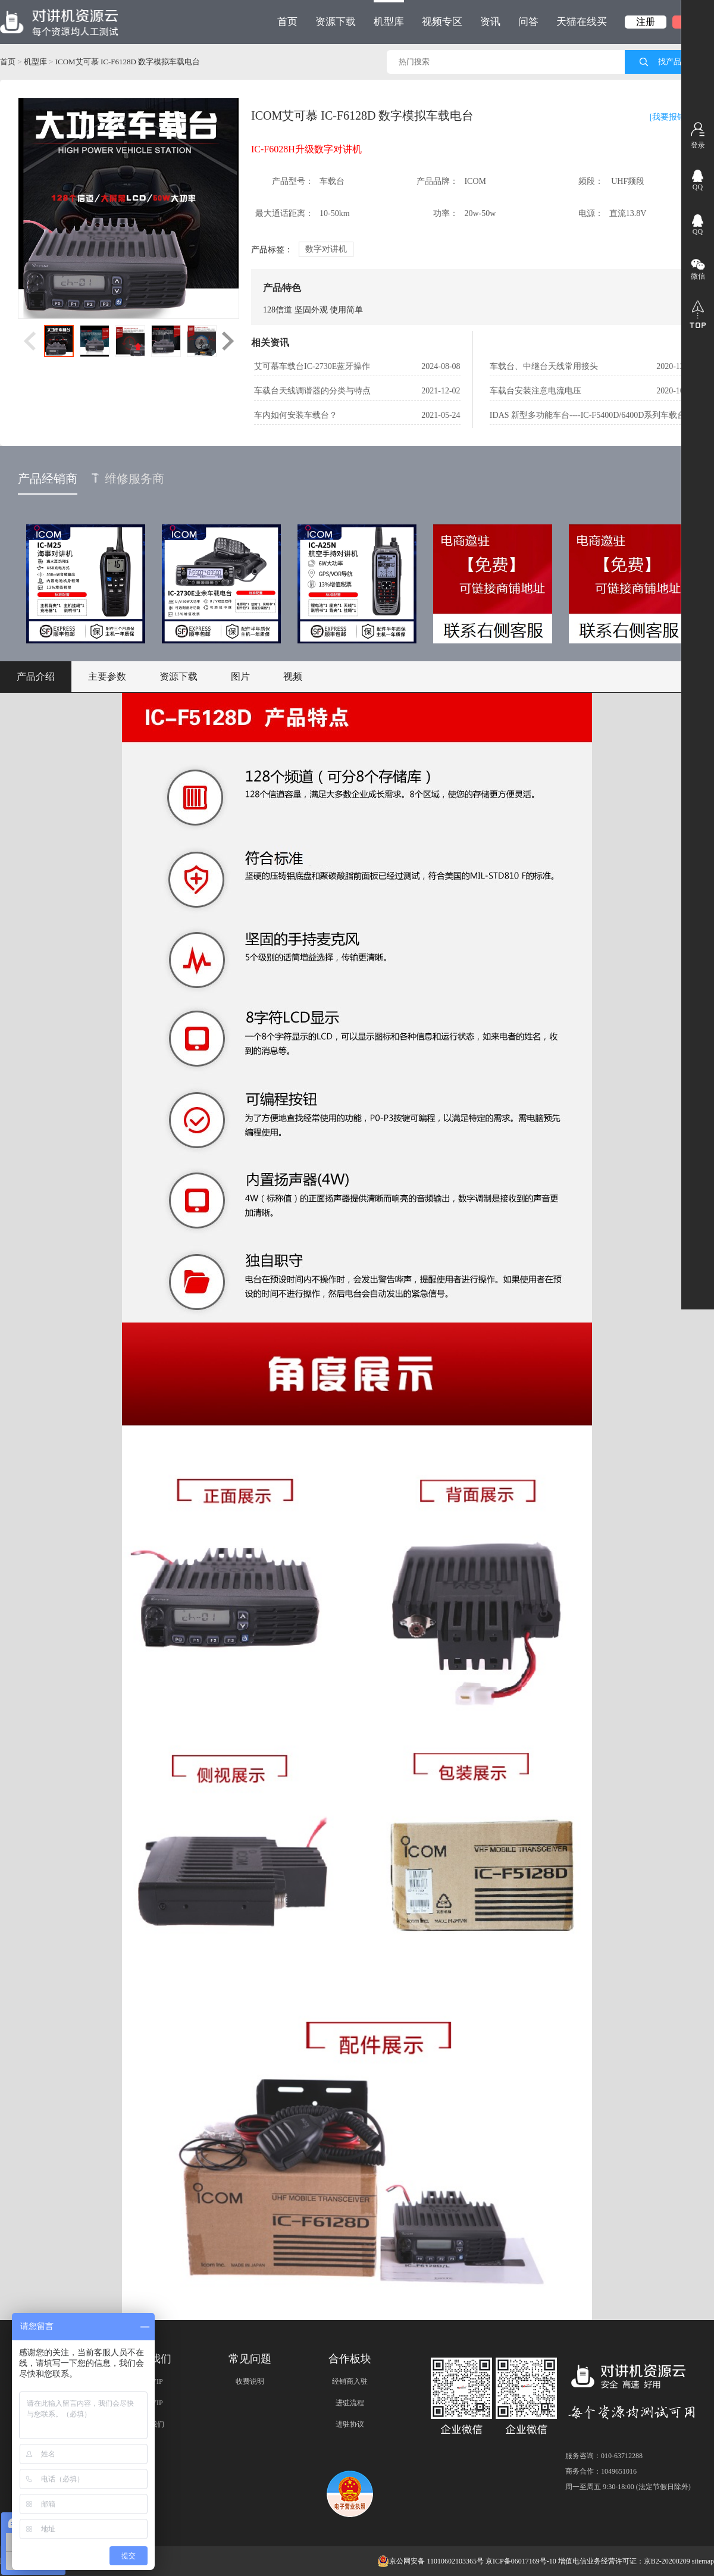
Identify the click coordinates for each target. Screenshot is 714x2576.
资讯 (490, 21)
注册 (645, 22)
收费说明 (250, 2381)
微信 (698, 276)
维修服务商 (128, 478)
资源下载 (335, 21)
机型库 (389, 13)
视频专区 (442, 21)
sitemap (703, 2561)
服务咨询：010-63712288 (604, 2456)
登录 (698, 145)
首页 (287, 21)
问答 (528, 21)
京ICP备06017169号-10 (521, 2561)
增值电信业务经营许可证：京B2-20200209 (624, 2561)
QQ (698, 187)
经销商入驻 (350, 2381)
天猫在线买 (581, 21)
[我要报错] (669, 116)
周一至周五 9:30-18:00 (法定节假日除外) (628, 2487)
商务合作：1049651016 (601, 2471)
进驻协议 (350, 2424)
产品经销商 (47, 478)
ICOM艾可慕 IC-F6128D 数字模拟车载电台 (127, 61)
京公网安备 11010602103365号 (430, 2561)
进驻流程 (350, 2403)
